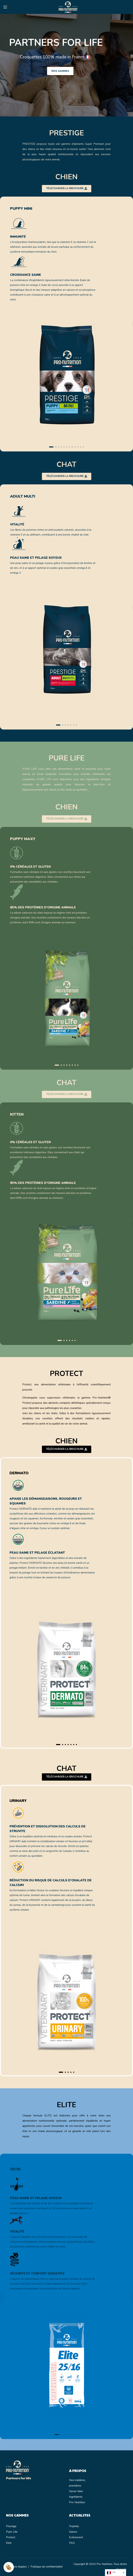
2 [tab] (55, 446)
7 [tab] (69, 446)
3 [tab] (58, 446)
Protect (10, 2537)
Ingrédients (76, 2497)
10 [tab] (77, 446)
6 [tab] (66, 446)
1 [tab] (51, 446)
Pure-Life (11, 2532)
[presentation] (51, 447)
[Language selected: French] (115, 2572)
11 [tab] (80, 446)
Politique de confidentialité (46, 2567)
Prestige (11, 2526)
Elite (9, 2543)
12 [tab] (83, 446)
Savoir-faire (76, 2491)
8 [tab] (72, 446)
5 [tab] (64, 446)
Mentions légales (16, 2567)
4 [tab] (61, 446)
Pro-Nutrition (77, 2502)
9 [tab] (75, 446)
